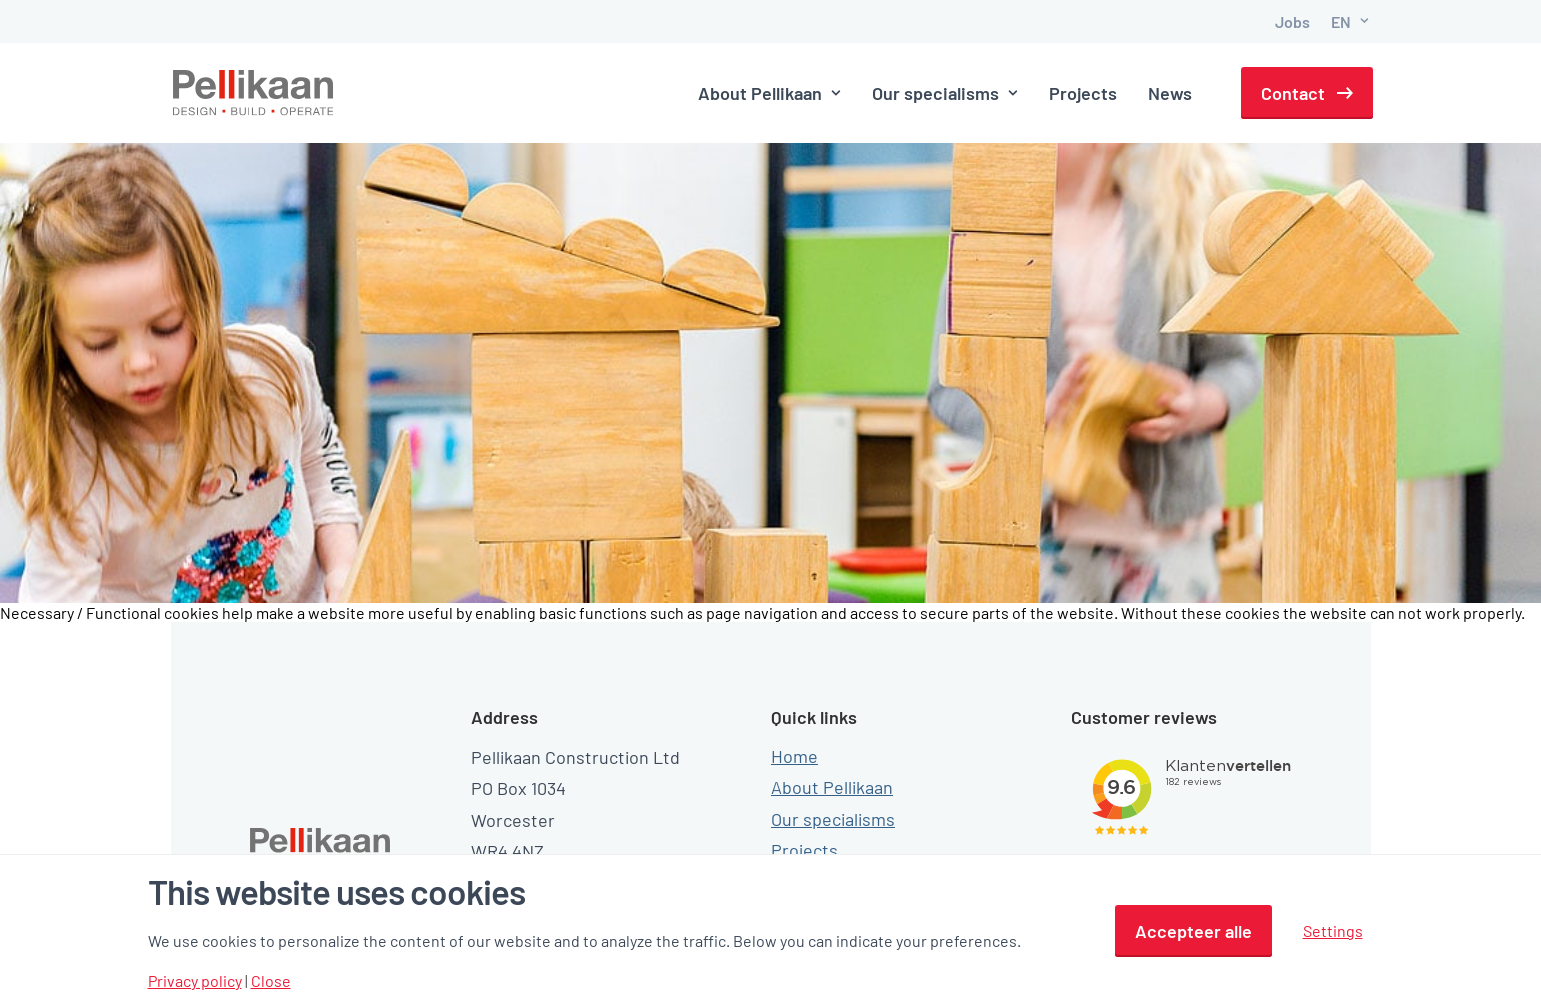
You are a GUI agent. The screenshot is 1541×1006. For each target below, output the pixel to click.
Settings (1333, 930)
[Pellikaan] (254, 93)
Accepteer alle (1193, 931)
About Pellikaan (769, 93)
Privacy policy (195, 981)
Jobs (1292, 21)
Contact (1293, 93)
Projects (1083, 93)
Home (794, 725)
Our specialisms (945, 93)
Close (271, 981)
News (1170, 93)
